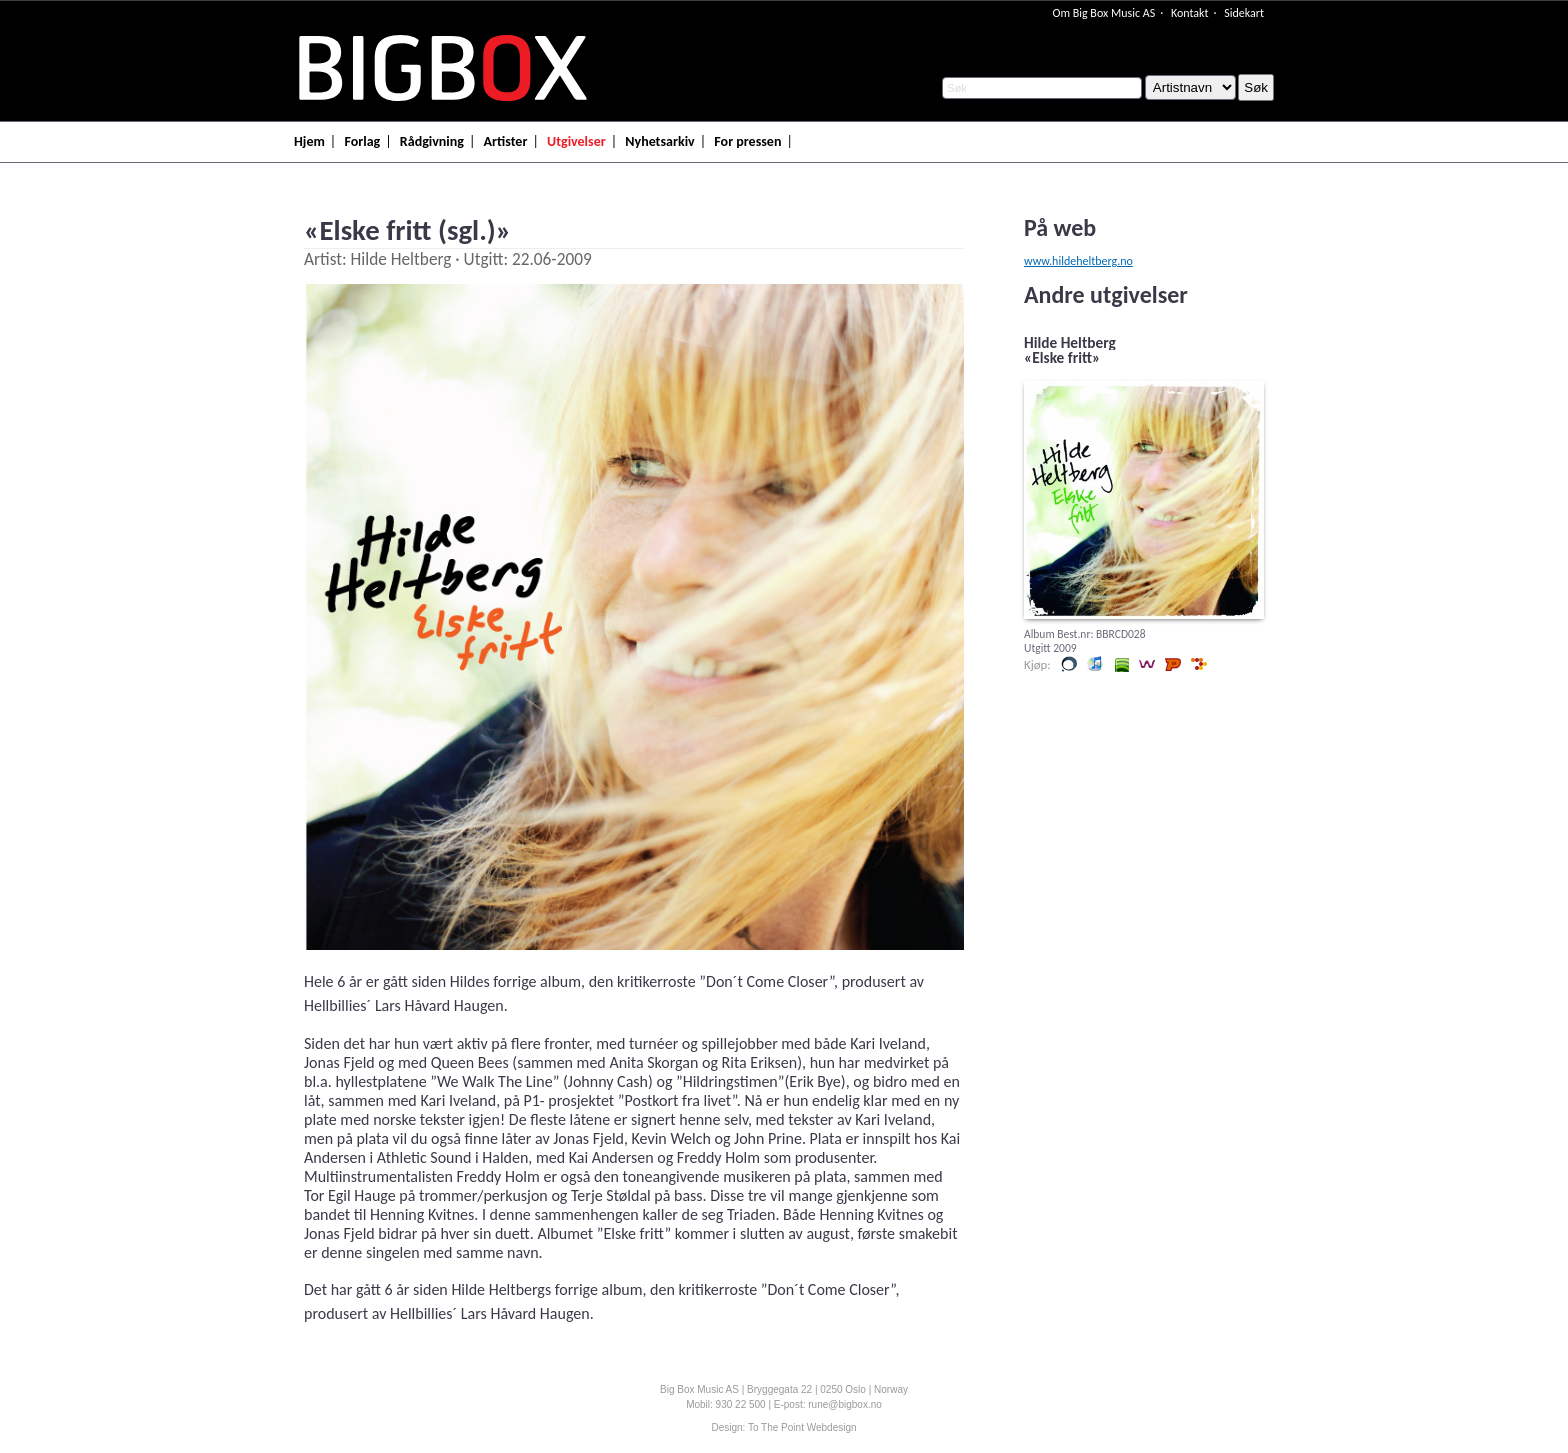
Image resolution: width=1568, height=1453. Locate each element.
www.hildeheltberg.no (1078, 261)
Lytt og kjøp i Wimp (1147, 664)
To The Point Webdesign (802, 1427)
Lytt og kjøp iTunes (1095, 664)
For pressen (747, 141)
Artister (506, 141)
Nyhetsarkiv (659, 141)
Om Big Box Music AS (1103, 13)
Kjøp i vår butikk (1069, 664)
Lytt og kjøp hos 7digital (1199, 664)
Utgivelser (576, 141)
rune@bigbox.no (845, 1404)
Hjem (309, 141)
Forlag (362, 141)
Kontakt (1190, 13)
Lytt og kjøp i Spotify (1121, 664)
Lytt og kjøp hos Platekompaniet (1173, 664)
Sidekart (1244, 13)
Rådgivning (432, 141)
